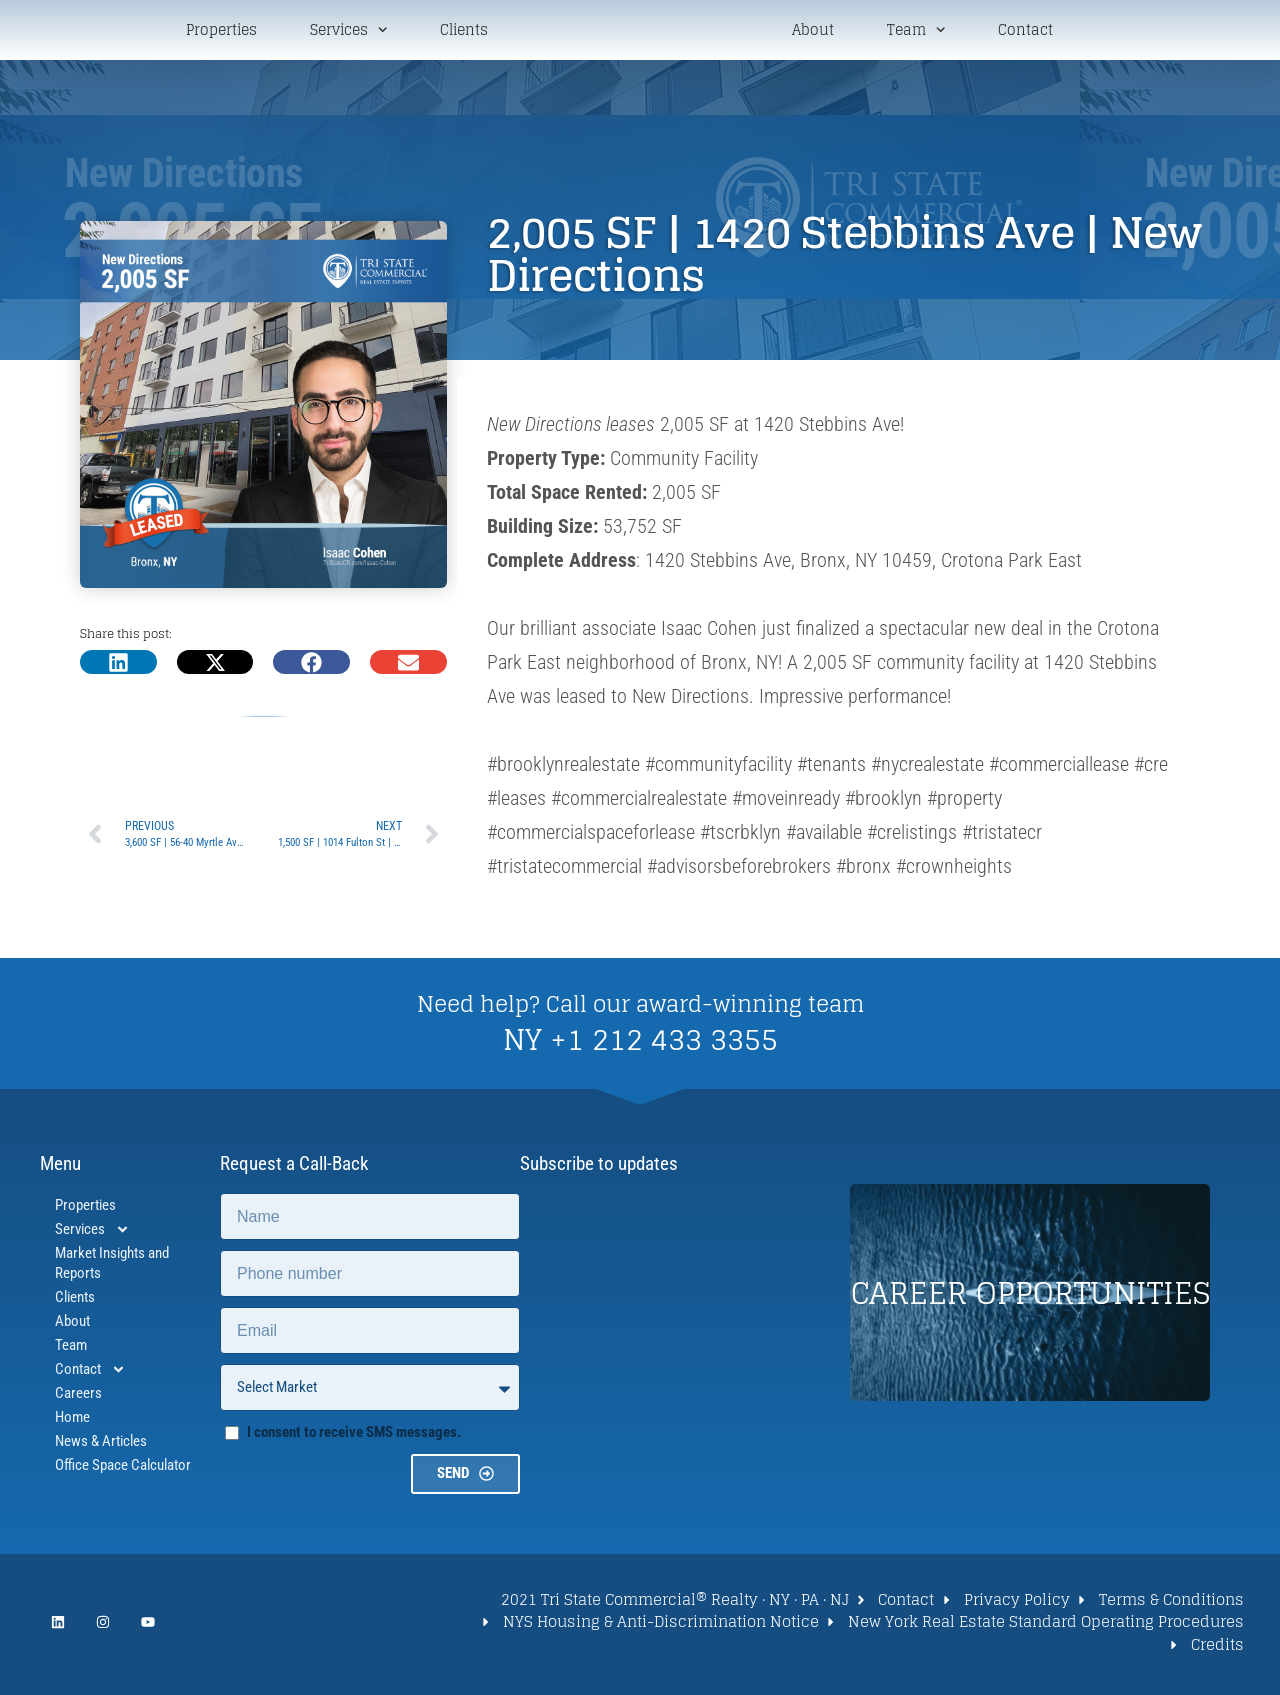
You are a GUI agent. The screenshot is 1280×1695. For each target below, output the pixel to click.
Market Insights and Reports (112, 1267)
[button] (118, 666)
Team (916, 31)
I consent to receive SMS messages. (354, 1436)
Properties (221, 32)
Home (72, 1421)
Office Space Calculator (123, 1469)
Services (348, 31)
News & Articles (101, 1445)
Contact (1025, 32)
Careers (78, 1397)
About (813, 32)
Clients (464, 32)
